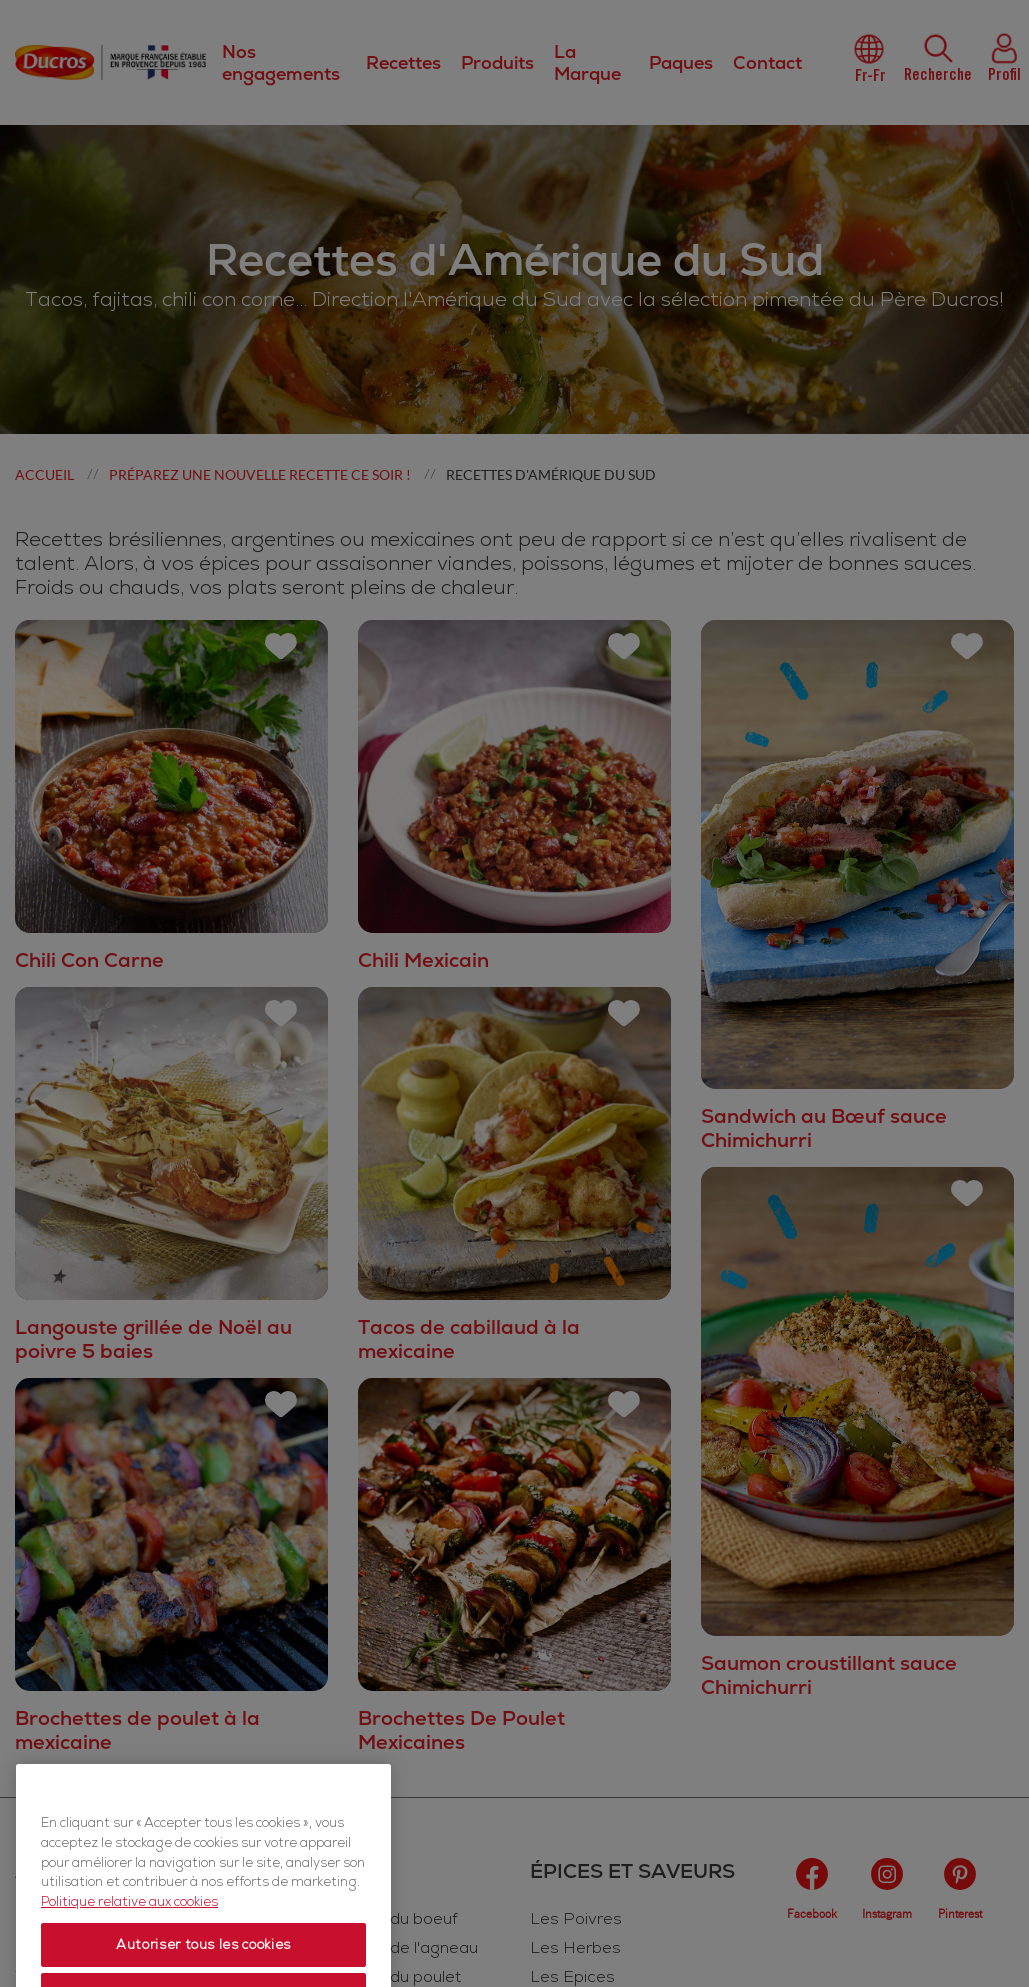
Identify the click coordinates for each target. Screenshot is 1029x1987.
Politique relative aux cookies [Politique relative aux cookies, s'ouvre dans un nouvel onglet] (129, 1962)
